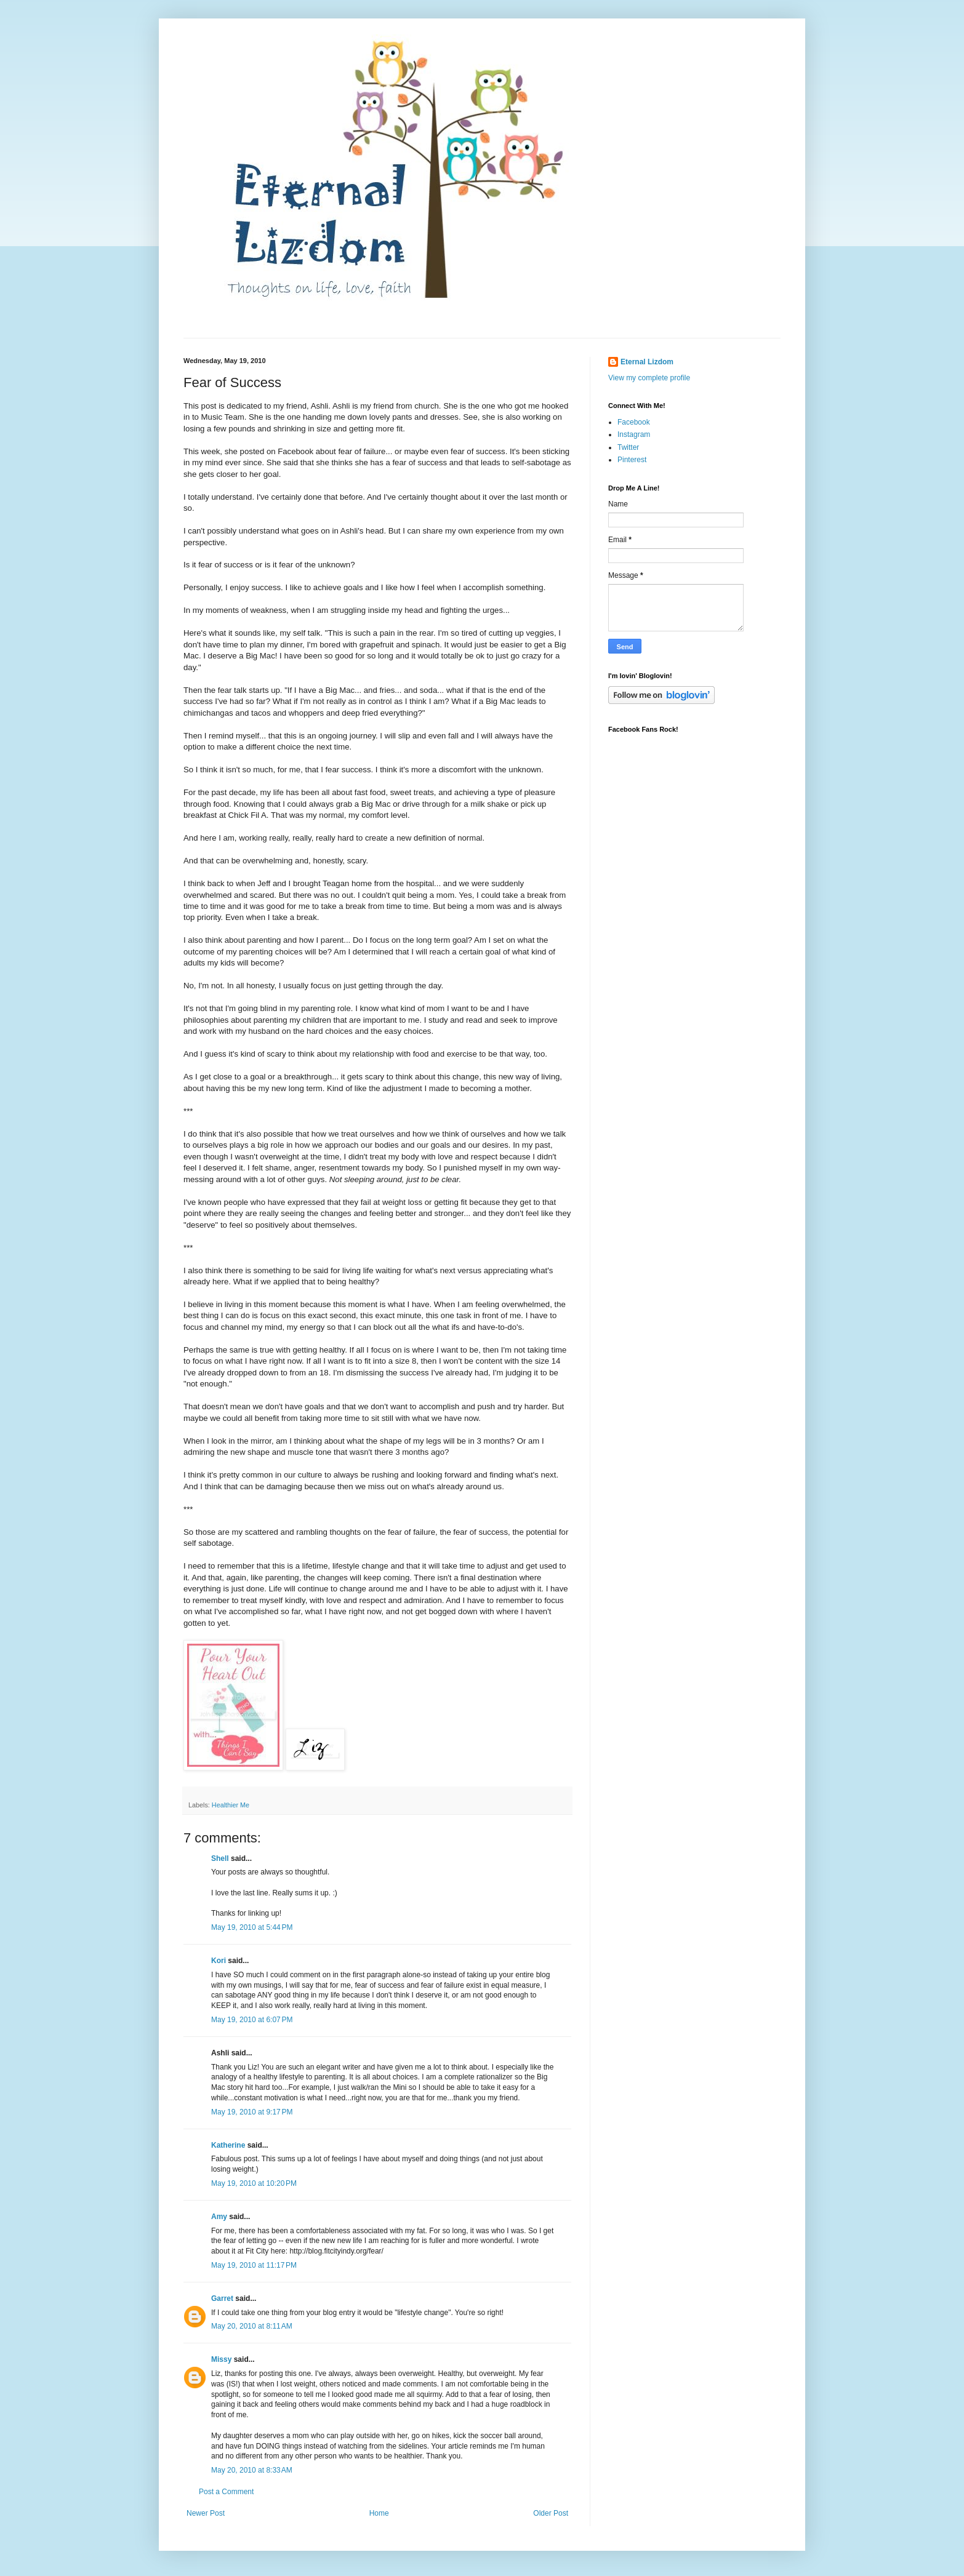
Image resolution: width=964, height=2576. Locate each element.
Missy (221, 2359)
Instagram (633, 434)
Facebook (633, 422)
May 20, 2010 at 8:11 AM (251, 2326)
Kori (218, 1960)
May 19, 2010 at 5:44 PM (251, 1927)
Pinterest (631, 459)
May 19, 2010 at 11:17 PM (254, 2265)
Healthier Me (230, 1805)
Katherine (228, 2145)
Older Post (550, 2513)
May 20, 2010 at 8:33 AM (251, 2470)
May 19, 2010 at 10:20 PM (254, 2183)
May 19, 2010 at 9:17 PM (251, 2112)
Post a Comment (226, 2491)
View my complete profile (649, 378)
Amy (219, 2216)
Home (379, 2513)
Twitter (628, 447)
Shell (220, 1858)
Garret (222, 2298)
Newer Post (206, 2513)
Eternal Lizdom (647, 362)
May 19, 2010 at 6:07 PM (251, 2019)
